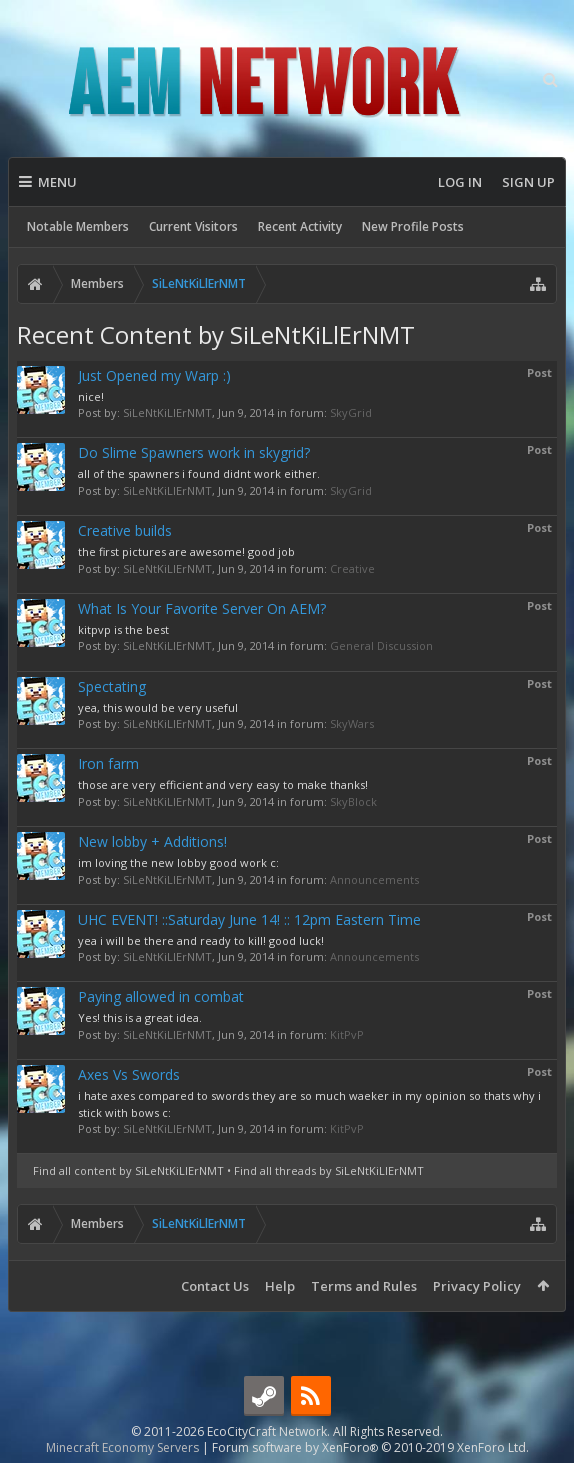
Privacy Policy (477, 1286)
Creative (352, 568)
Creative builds (125, 530)
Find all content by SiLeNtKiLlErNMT (128, 1170)
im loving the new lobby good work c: (178, 862)
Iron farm (108, 763)
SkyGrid (351, 412)
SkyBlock (353, 801)
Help (280, 1286)
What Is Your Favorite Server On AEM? (202, 608)
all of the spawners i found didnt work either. (199, 473)
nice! (91, 396)
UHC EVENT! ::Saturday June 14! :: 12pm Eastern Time (249, 919)
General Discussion (381, 645)
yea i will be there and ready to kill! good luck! (201, 940)
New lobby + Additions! (152, 841)
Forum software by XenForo (370, 1447)
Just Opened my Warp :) (154, 375)
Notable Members (78, 226)
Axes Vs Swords (129, 1074)
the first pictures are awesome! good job (186, 551)
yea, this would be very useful (158, 707)
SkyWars (352, 723)
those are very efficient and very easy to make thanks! (223, 784)
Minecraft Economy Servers (122, 1447)
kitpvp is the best (123, 629)
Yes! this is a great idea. (140, 1017)
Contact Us (215, 1286)
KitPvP (347, 1034)
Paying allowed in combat (161, 996)
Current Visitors (193, 226)
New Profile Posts (413, 226)
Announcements (374, 879)
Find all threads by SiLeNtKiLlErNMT (329, 1170)
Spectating (112, 686)
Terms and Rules (364, 1286)
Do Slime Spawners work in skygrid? (194, 452)
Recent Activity (300, 226)
